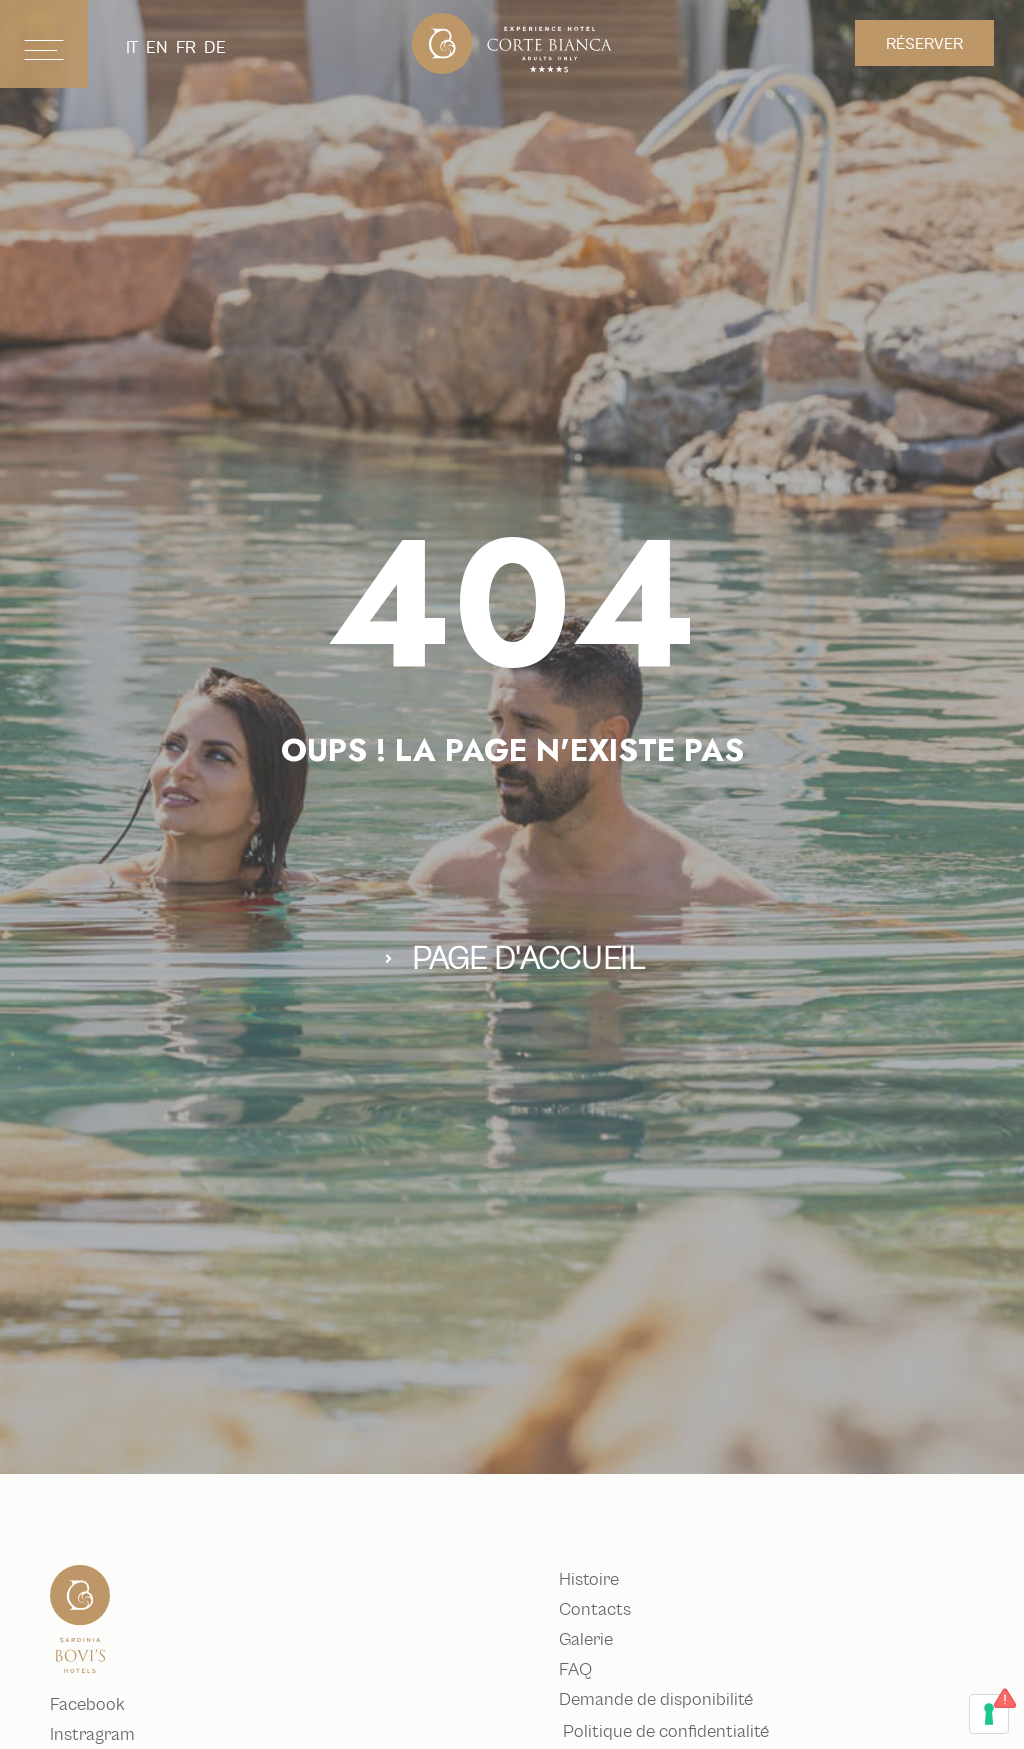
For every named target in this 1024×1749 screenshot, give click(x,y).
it (132, 47)
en (157, 47)
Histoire (593, 1580)
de (215, 47)
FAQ (579, 1670)
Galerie (590, 1640)
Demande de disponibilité (660, 1700)
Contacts (599, 1610)
